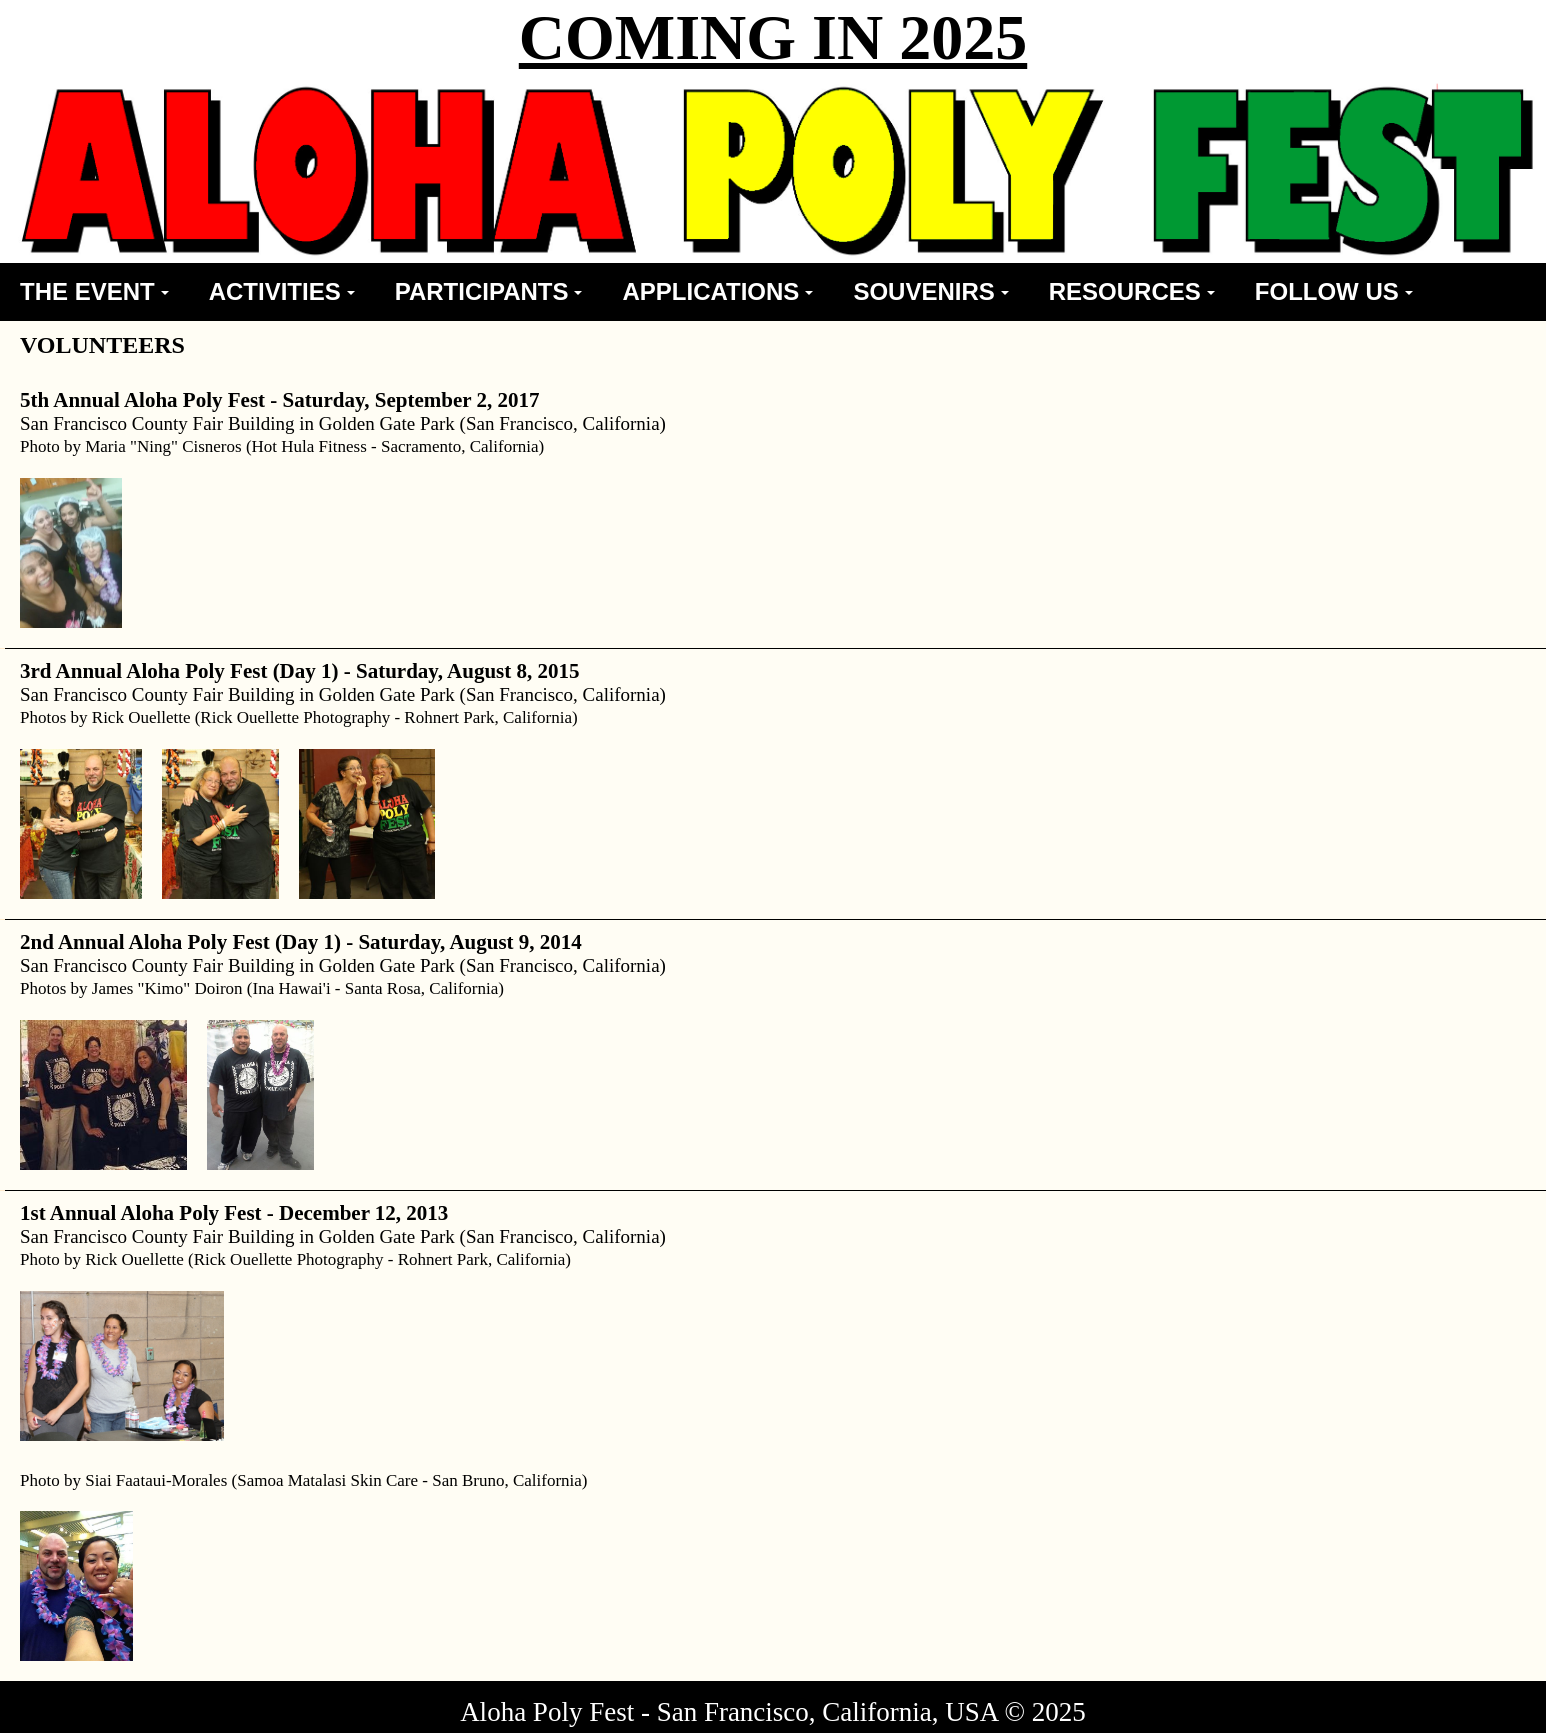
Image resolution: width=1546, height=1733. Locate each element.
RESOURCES (1132, 291)
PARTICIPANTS (489, 291)
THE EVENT (94, 291)
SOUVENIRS (930, 291)
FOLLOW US (1334, 291)
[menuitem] (94, 292)
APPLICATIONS (717, 291)
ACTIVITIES (282, 291)
